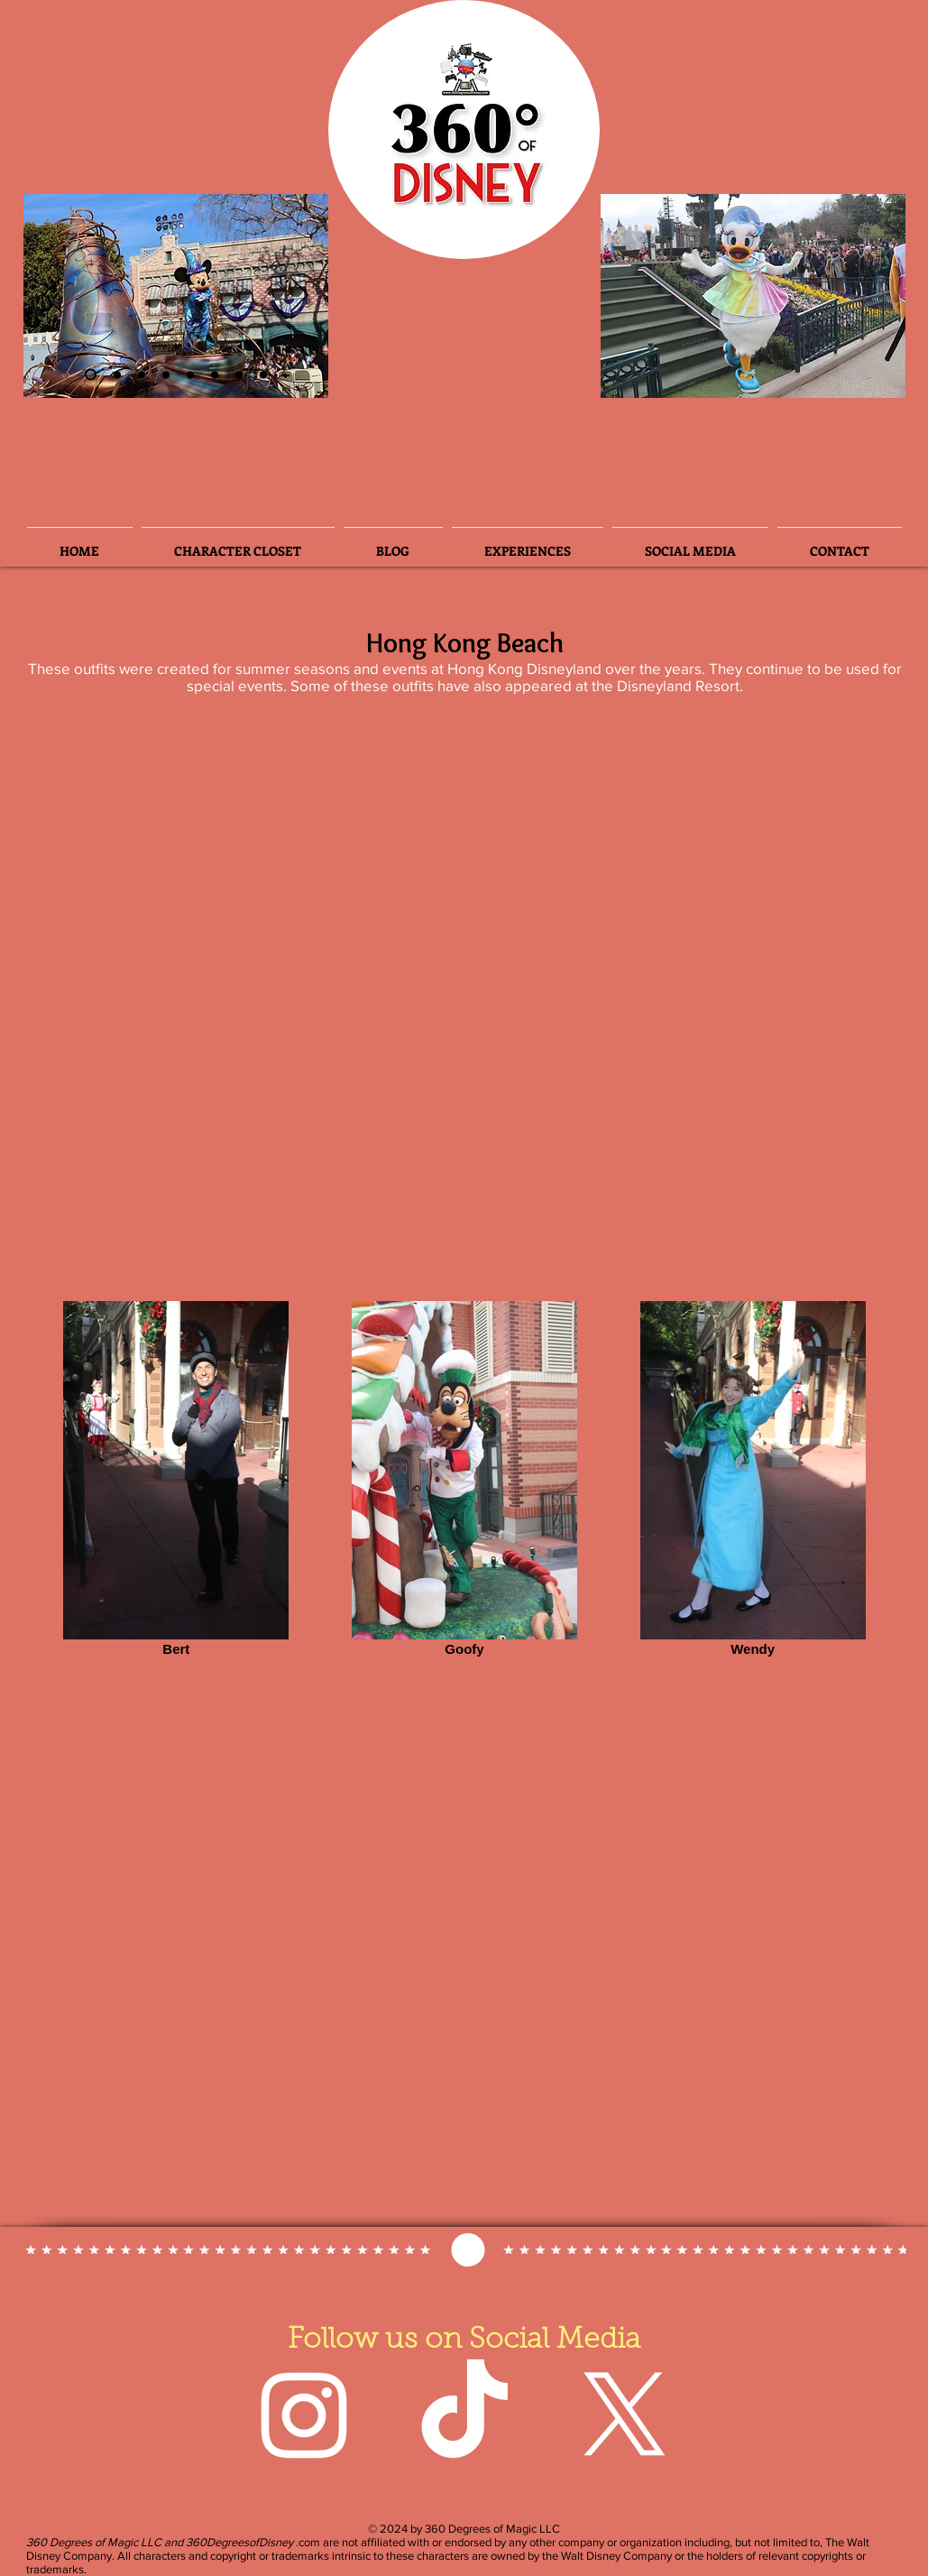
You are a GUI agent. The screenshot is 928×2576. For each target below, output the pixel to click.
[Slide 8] (263, 374)
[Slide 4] (166, 374)
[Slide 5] (214, 374)
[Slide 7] (239, 374)
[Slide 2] (90, 375)
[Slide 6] (141, 374)
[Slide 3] (117, 374)
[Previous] (52, 296)
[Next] (299, 296)
